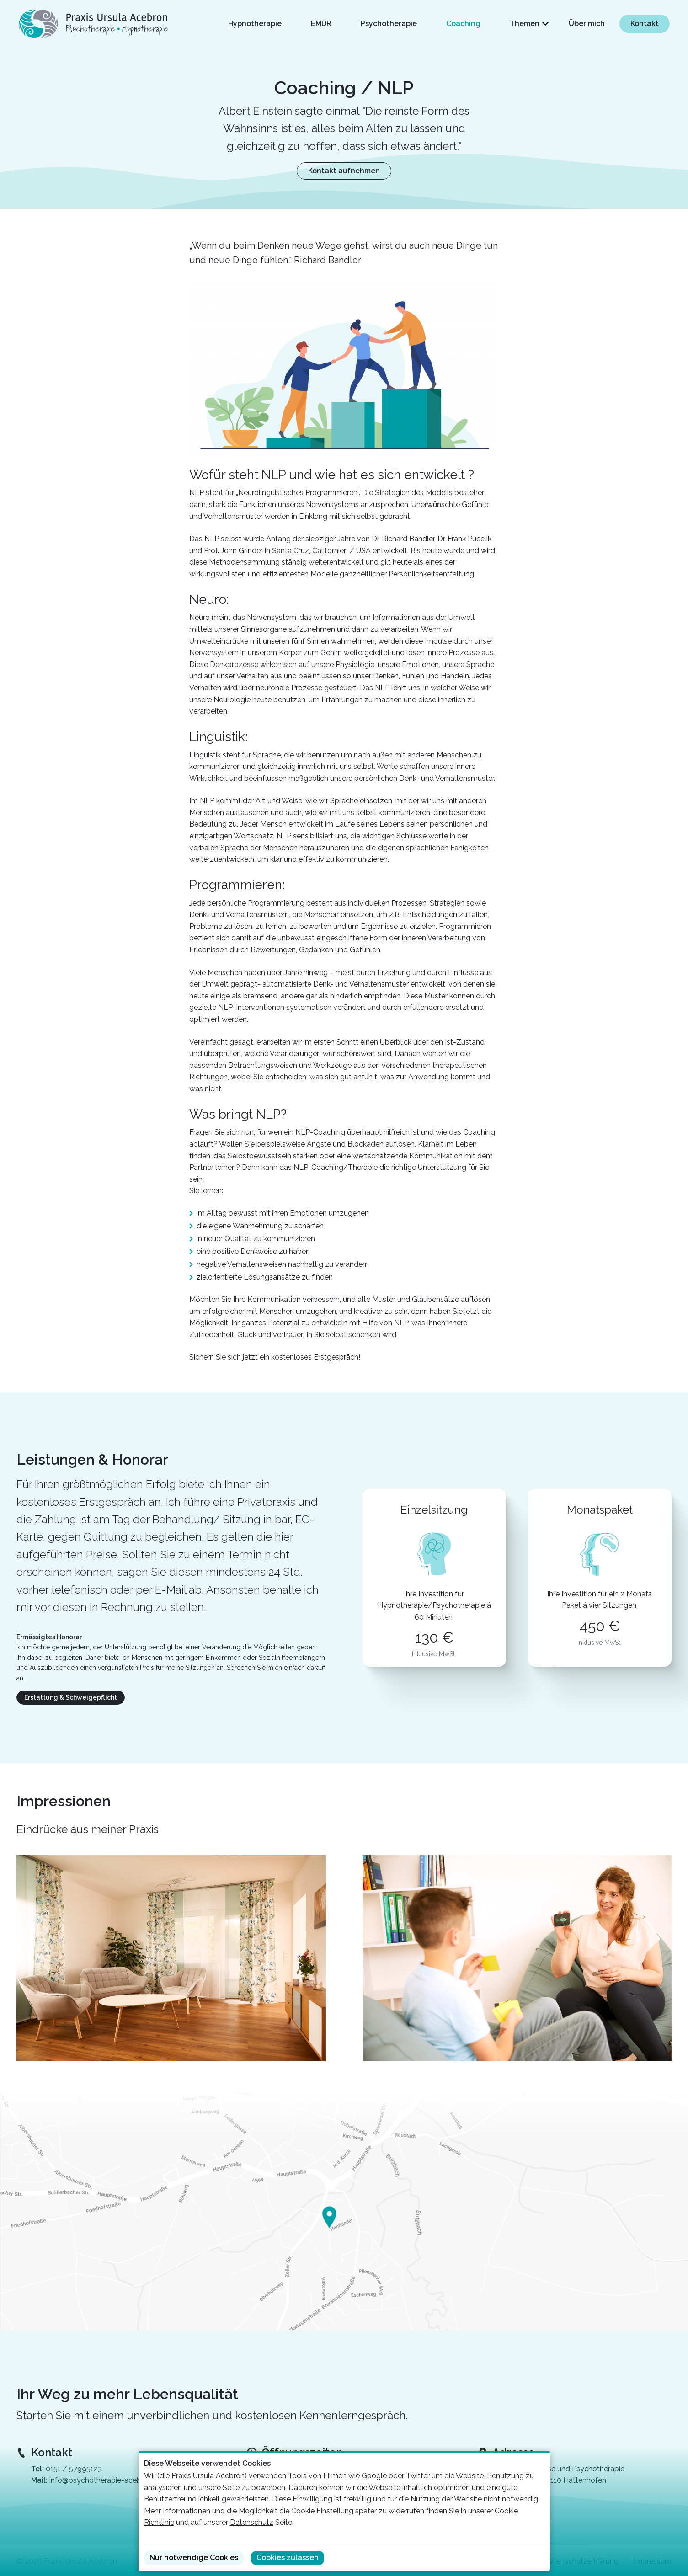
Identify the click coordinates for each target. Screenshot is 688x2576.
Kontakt (644, 23)
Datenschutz (251, 2522)
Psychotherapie (389, 23)
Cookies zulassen (287, 2557)
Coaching (463, 23)
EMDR (321, 23)
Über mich (587, 23)
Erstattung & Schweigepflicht (70, 1697)
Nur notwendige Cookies (193, 2557)
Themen (524, 23)
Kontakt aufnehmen (344, 170)
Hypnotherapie (255, 23)
